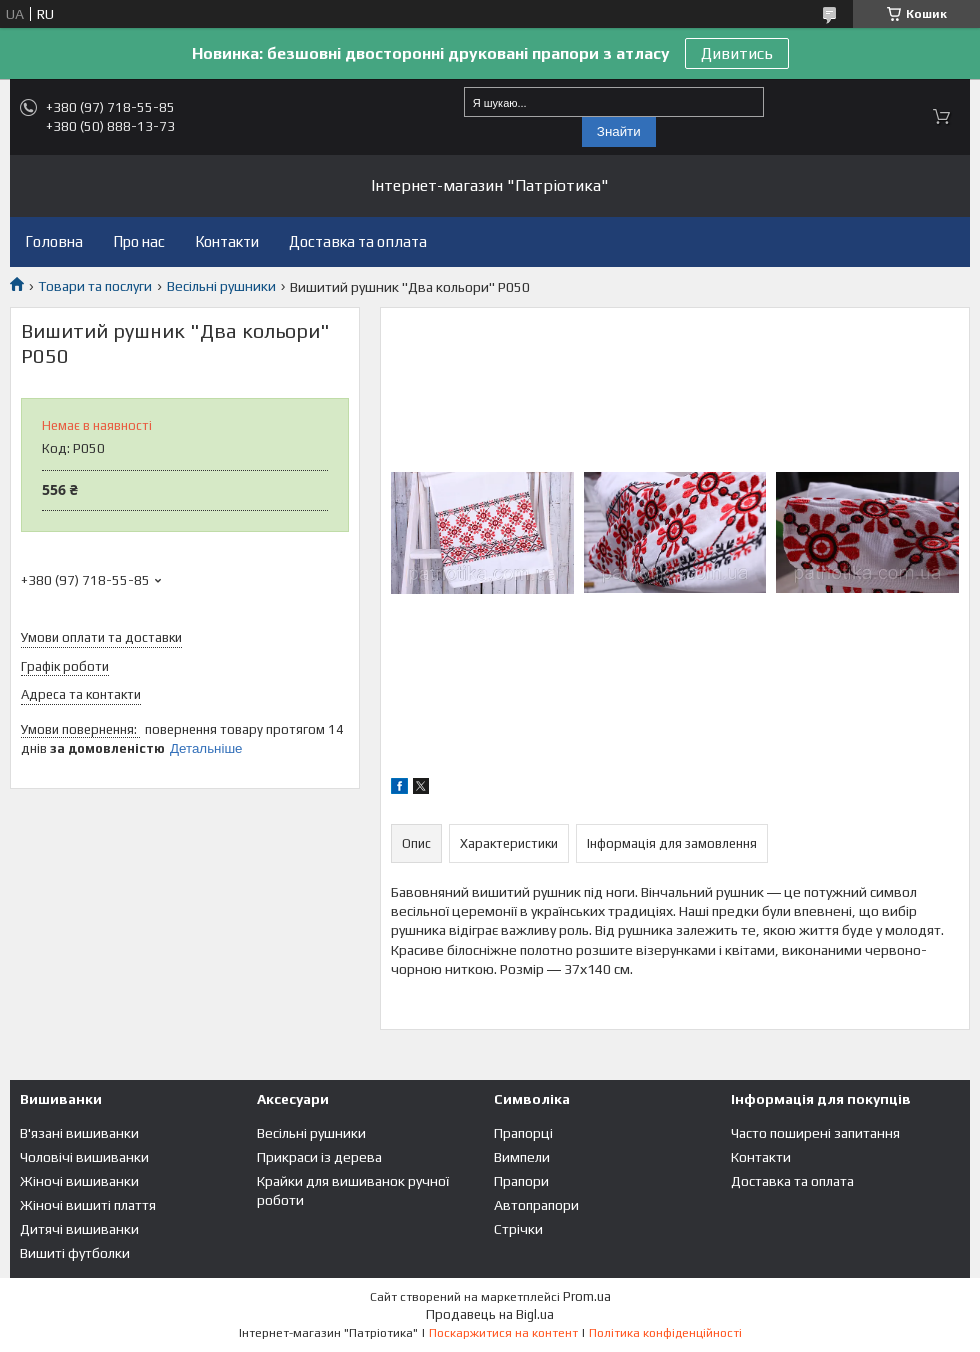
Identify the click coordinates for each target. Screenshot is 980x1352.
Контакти (227, 241)
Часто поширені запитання (815, 1133)
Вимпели (522, 1157)
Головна (54, 241)
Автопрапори (536, 1205)
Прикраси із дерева (319, 1157)
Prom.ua (587, 1296)
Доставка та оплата (358, 241)
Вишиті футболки (75, 1253)
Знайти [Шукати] (619, 131)
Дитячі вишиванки (79, 1229)
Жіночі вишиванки (79, 1181)
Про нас (139, 241)
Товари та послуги (95, 286)
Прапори (521, 1181)
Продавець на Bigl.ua (490, 1314)
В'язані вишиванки (79, 1133)
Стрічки (518, 1229)
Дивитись (737, 53)
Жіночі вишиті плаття (88, 1205)
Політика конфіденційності (665, 1333)
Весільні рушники (221, 286)
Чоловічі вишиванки (84, 1157)
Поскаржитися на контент (503, 1333)
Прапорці (523, 1133)
